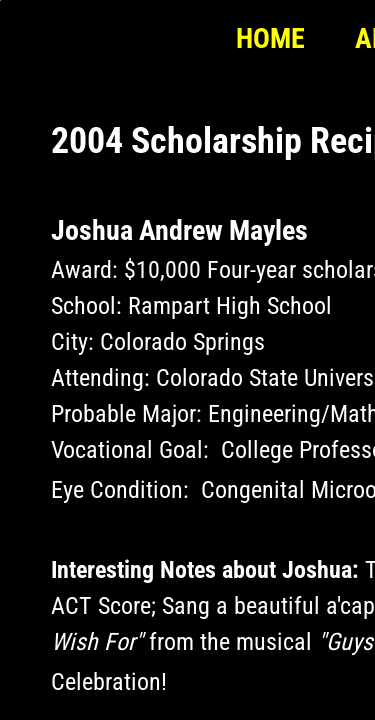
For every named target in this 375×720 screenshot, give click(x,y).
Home (270, 38)
